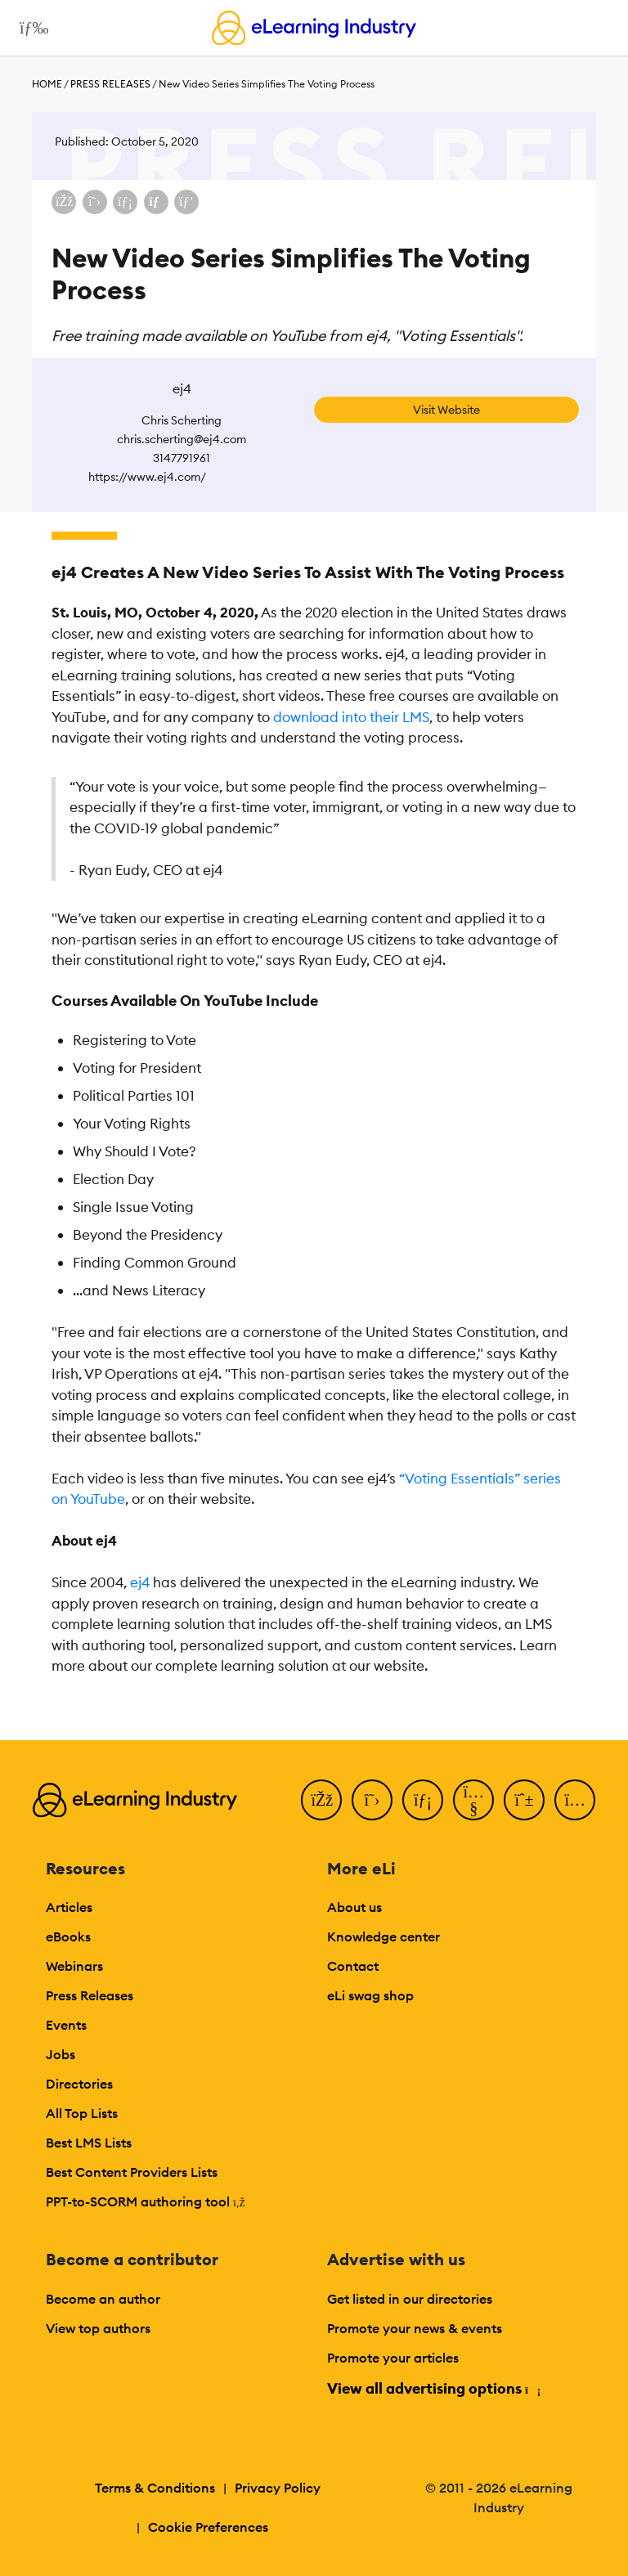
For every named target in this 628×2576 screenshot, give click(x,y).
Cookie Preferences (208, 2527)
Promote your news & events (414, 2328)
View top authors (98, 2328)
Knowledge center (383, 1936)
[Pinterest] (524, 1799)
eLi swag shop (370, 1995)
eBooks (68, 1936)
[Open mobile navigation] (30, 27)
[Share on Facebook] (64, 202)
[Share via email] (156, 202)
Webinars (74, 1966)
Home (47, 84)
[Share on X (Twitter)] (95, 202)
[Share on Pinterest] (186, 202)
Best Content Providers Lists (132, 2172)
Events (66, 2025)
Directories (79, 2084)
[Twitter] (372, 1799)
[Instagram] (574, 1799)
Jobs (60, 2054)
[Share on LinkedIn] (125, 202)
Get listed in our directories (409, 2299)
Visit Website (446, 409)
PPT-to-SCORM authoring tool (145, 2201)
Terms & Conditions (155, 2488)
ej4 (140, 1582)
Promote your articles (393, 2357)
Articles (69, 1907)
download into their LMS (351, 717)
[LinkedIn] (422, 1799)
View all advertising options (433, 2388)
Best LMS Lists (89, 2142)
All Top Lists (82, 2113)
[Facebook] (321, 1799)
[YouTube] (473, 1799)
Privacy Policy (278, 2488)
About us (354, 1907)
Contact (353, 1966)
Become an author (103, 2299)
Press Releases (110, 84)
